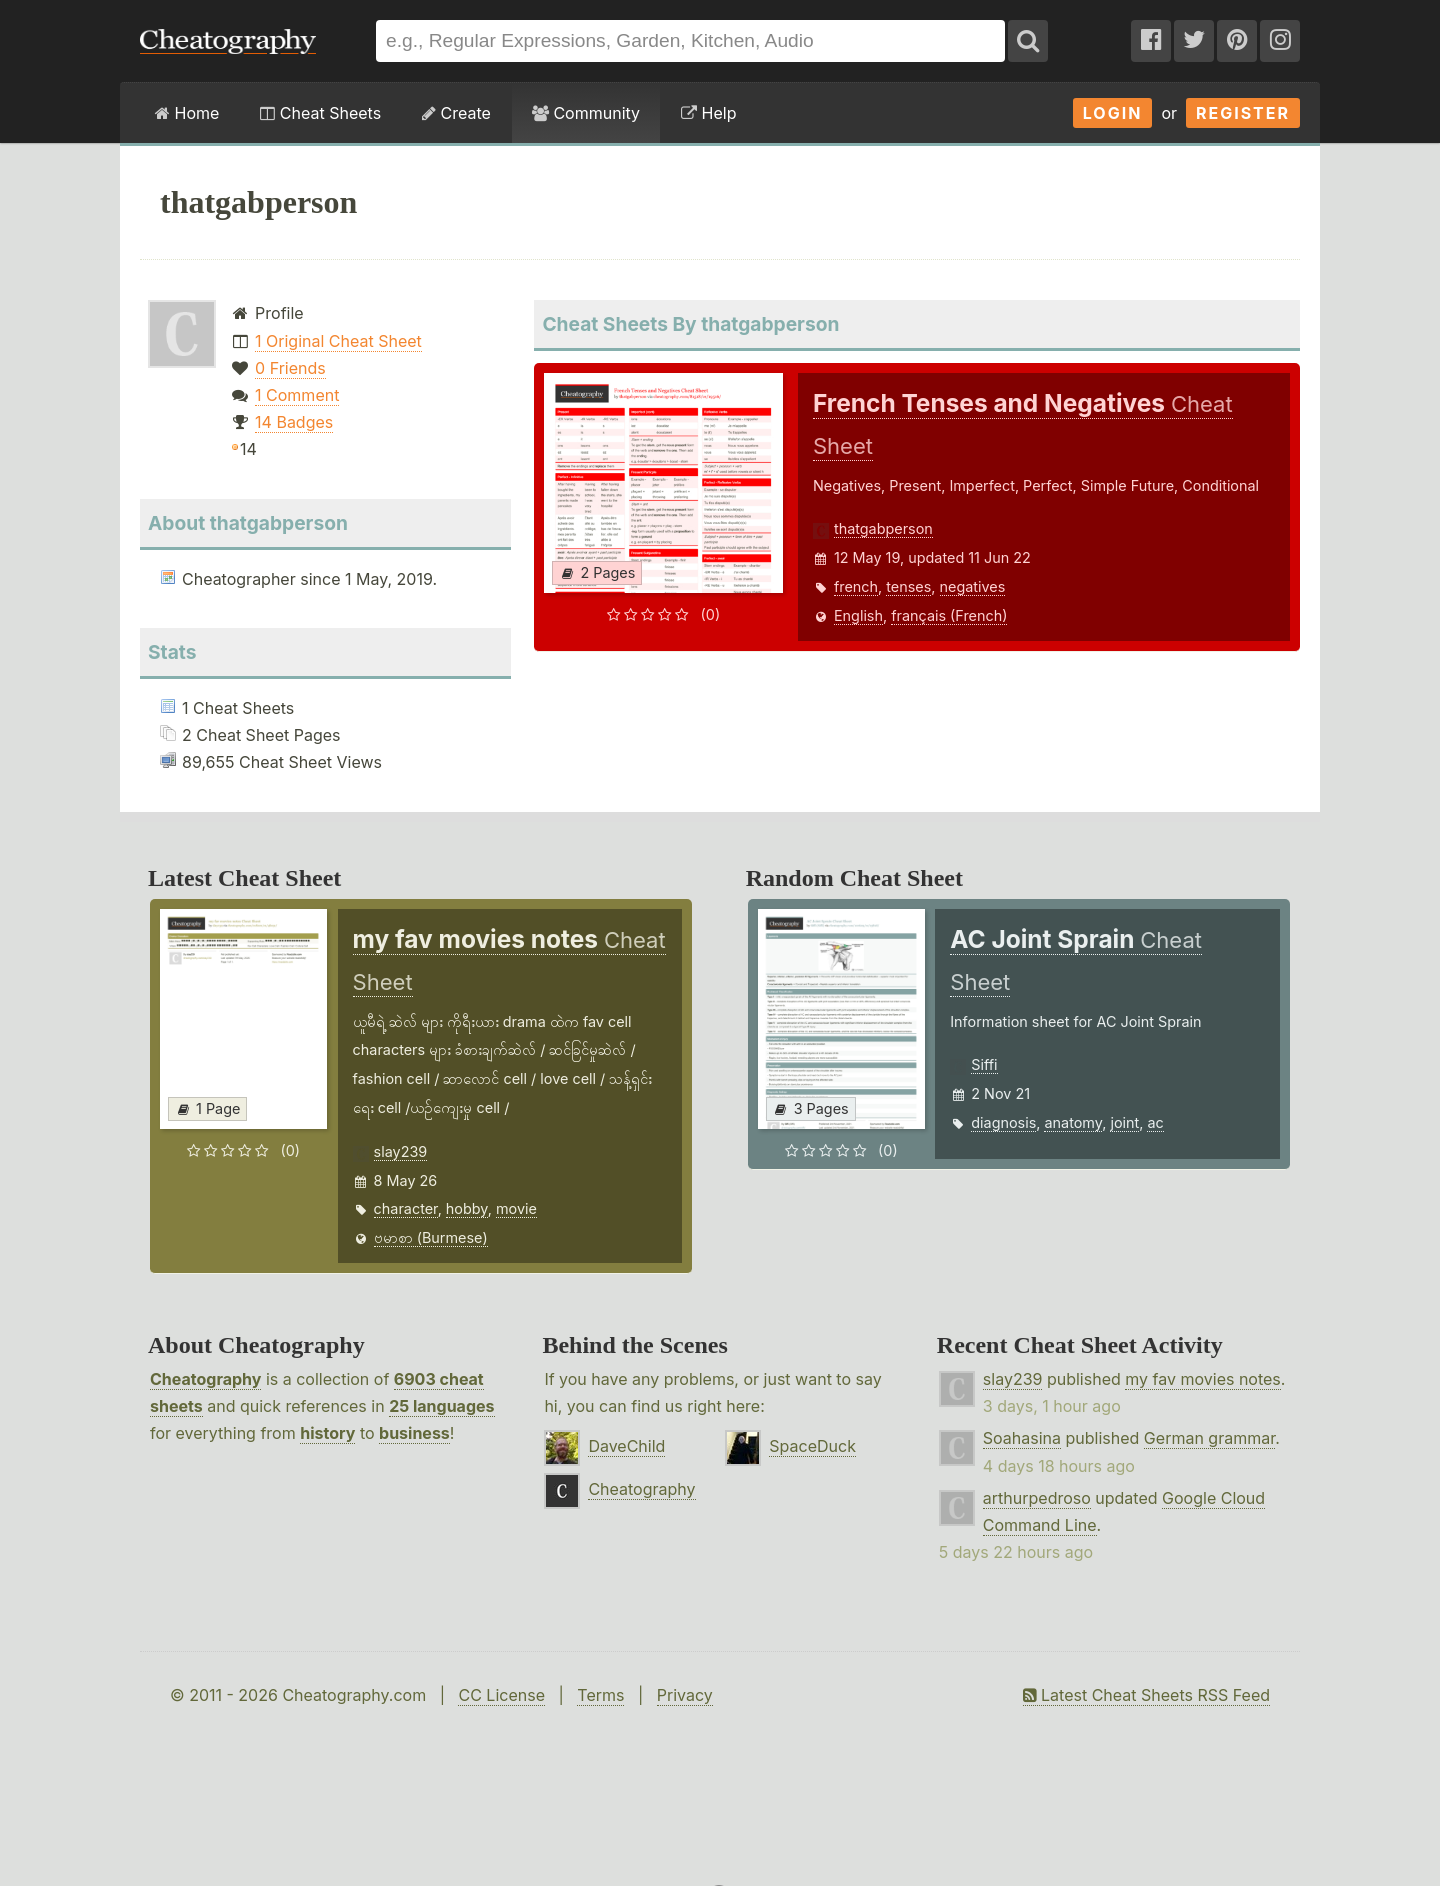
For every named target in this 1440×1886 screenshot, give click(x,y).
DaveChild (626, 1446)
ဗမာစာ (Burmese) (431, 1237)
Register (1243, 113)
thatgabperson (883, 528)
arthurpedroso (1037, 1498)
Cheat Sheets (320, 113)
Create (456, 113)
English (858, 615)
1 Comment (297, 395)
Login (1113, 113)
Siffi (984, 1064)
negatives (973, 586)
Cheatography (205, 1379)
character (406, 1208)
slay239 (401, 1151)
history (327, 1433)
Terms (600, 1695)
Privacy (685, 1695)
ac (1155, 1122)
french (856, 586)
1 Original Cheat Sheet (338, 341)
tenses (908, 586)
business (414, 1433)
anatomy (1073, 1122)
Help (708, 113)
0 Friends (290, 368)
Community (586, 113)
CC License (501, 1695)
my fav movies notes (1203, 1379)
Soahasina (1022, 1438)
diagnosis (1003, 1122)
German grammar (1209, 1438)
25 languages (441, 1406)
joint (1124, 1122)
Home (187, 113)
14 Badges (294, 422)
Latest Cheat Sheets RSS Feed (1146, 1695)
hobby (467, 1208)
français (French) (949, 615)
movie (516, 1208)
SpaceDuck (812, 1446)
